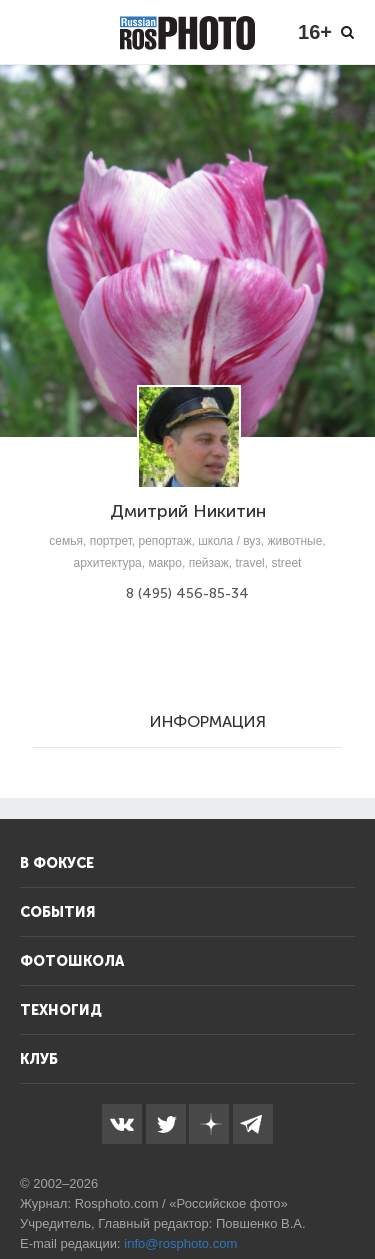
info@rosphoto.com (180, 1243)
